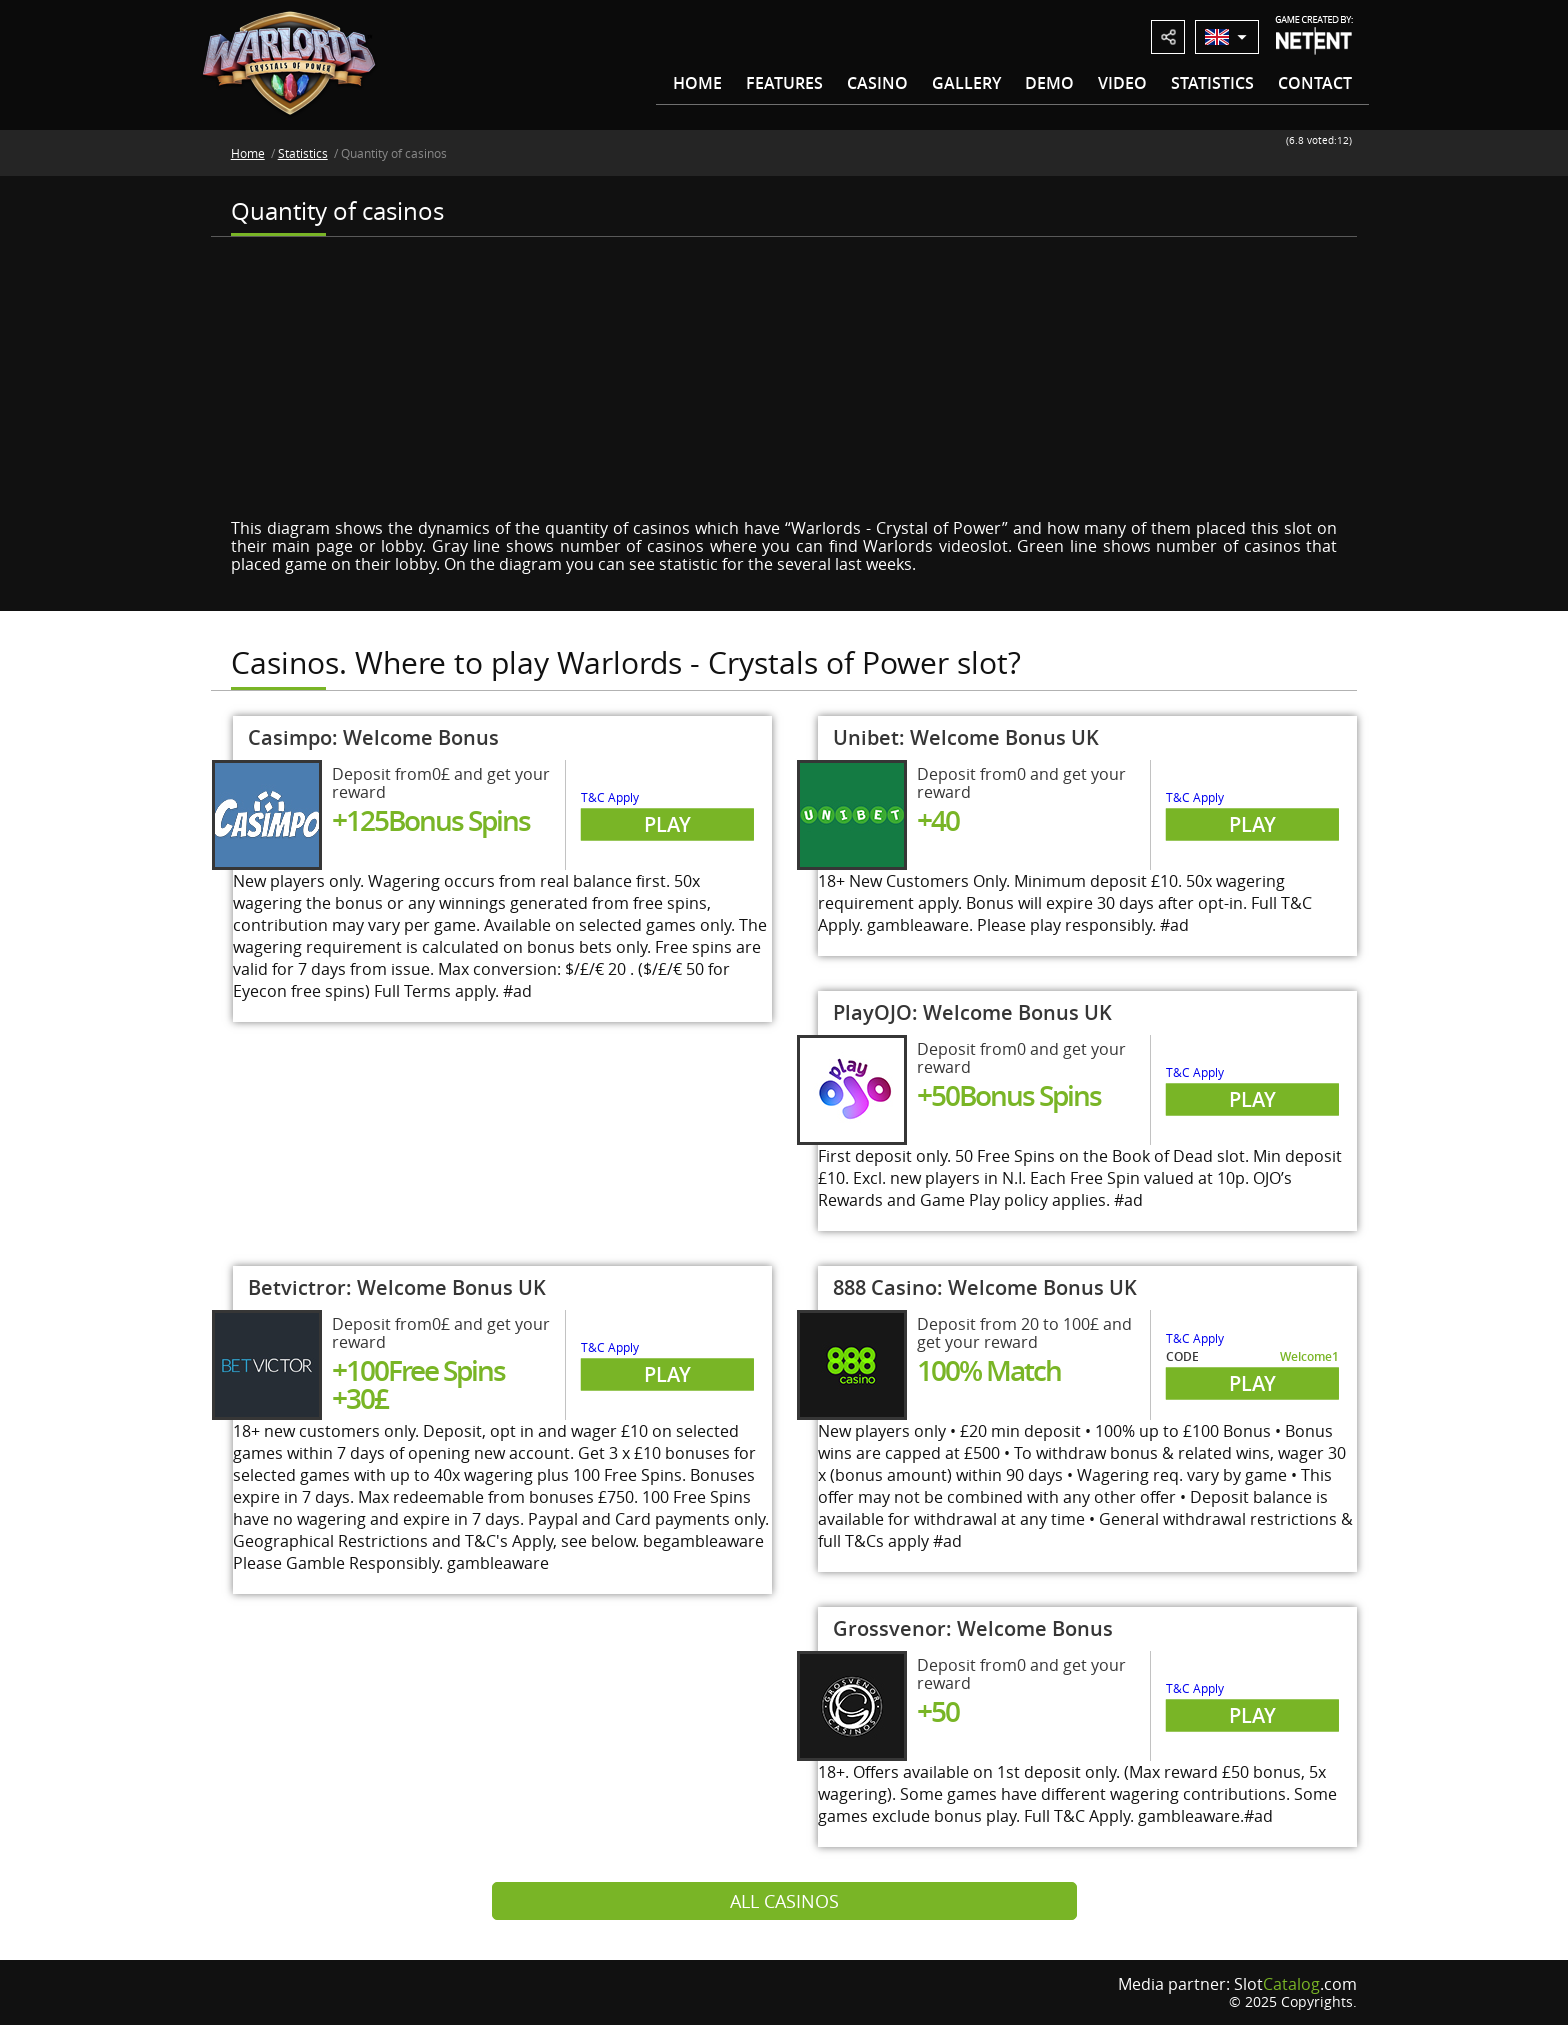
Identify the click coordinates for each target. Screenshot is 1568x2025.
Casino (877, 83)
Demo (1049, 83)
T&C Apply (610, 797)
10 (1347, 157)
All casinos (784, 1901)
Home (697, 83)
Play (667, 824)
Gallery (966, 83)
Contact (1315, 83)
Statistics (1212, 83)
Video (1122, 83)
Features (784, 83)
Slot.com (1295, 1984)
